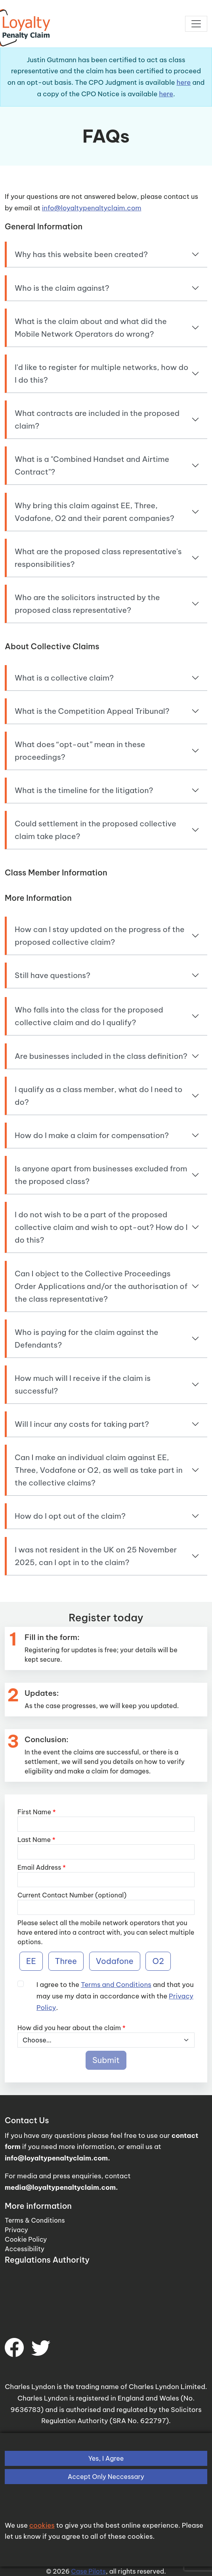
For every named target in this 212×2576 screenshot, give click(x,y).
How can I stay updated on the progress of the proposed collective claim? (99, 936)
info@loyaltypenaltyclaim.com (91, 208)
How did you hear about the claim (71, 2028)
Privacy (16, 2230)
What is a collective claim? (64, 678)
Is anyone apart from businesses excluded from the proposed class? (101, 1175)
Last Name (36, 1840)
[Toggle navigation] (196, 24)
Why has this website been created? (81, 254)
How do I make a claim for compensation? (92, 1135)
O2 (158, 1961)
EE (31, 1961)
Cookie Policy (26, 2239)
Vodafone (115, 1961)
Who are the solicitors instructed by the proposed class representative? (87, 604)
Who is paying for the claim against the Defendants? (87, 1338)
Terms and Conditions (116, 1984)
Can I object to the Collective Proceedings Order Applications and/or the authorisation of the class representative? (101, 1286)
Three (66, 1961)
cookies (42, 2525)
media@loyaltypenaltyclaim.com (60, 2187)
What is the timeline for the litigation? (84, 790)
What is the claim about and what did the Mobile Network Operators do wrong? (91, 328)
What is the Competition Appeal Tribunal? (92, 711)
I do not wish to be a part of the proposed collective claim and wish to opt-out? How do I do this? (101, 1227)
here (184, 82)
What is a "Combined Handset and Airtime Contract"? (92, 465)
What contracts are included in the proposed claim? (97, 419)
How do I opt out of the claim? (70, 1516)
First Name (36, 1812)
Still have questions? (52, 975)
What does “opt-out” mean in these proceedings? (80, 751)
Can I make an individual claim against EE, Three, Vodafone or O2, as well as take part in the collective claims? (99, 1470)
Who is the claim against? (62, 288)
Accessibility (24, 2249)
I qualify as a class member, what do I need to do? (98, 1096)
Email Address (41, 1867)
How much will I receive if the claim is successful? (83, 1384)
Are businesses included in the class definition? (101, 1056)
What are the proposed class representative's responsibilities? (98, 558)
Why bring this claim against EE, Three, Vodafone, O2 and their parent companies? (94, 512)
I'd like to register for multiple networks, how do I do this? (101, 373)
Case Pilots (88, 2571)
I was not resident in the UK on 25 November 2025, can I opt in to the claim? (96, 1556)
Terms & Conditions (35, 2220)
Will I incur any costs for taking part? (82, 1424)
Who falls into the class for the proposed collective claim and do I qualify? (89, 1016)
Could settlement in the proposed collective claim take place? (95, 830)
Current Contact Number (55, 1895)
